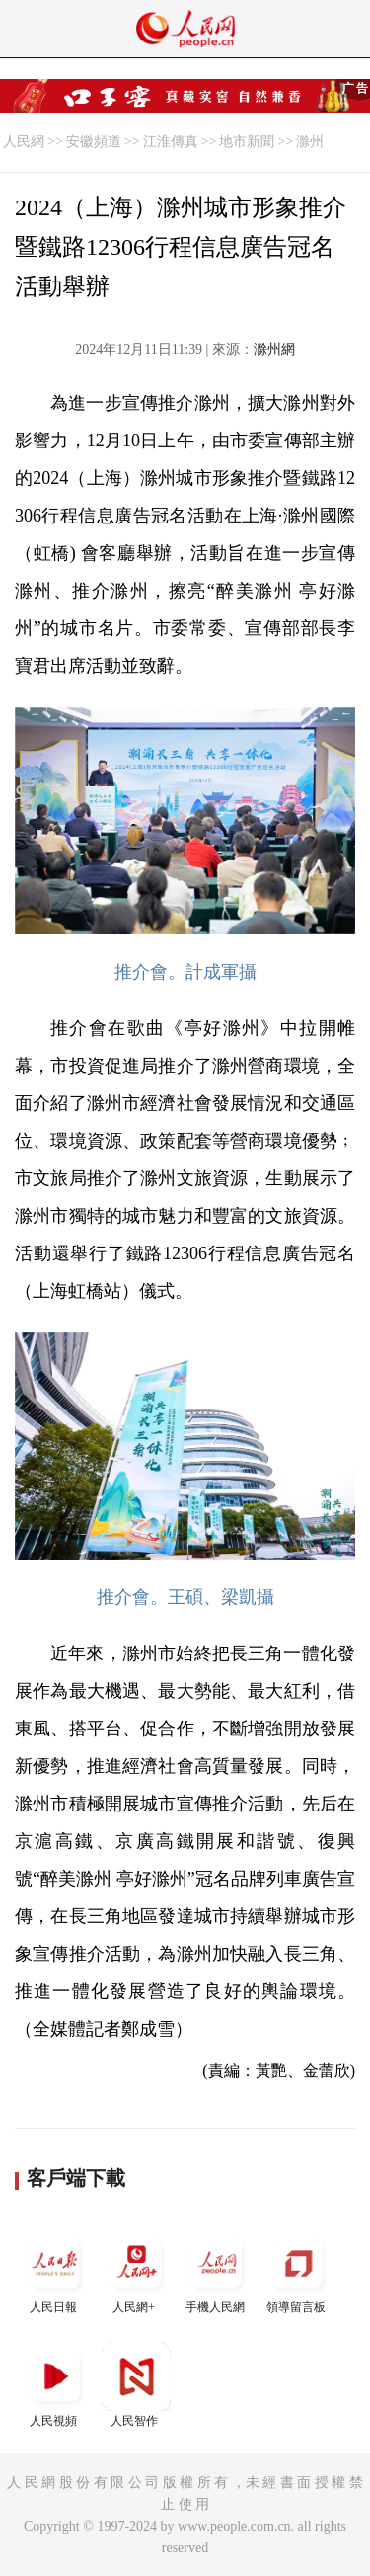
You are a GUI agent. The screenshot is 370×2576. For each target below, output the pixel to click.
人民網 (23, 141)
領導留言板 (298, 2271)
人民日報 (55, 2271)
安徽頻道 (93, 141)
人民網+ (136, 2271)
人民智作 (136, 2385)
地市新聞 (246, 141)
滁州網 (274, 349)
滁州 (310, 141)
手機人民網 (217, 2271)
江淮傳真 (170, 141)
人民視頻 (55, 2385)
